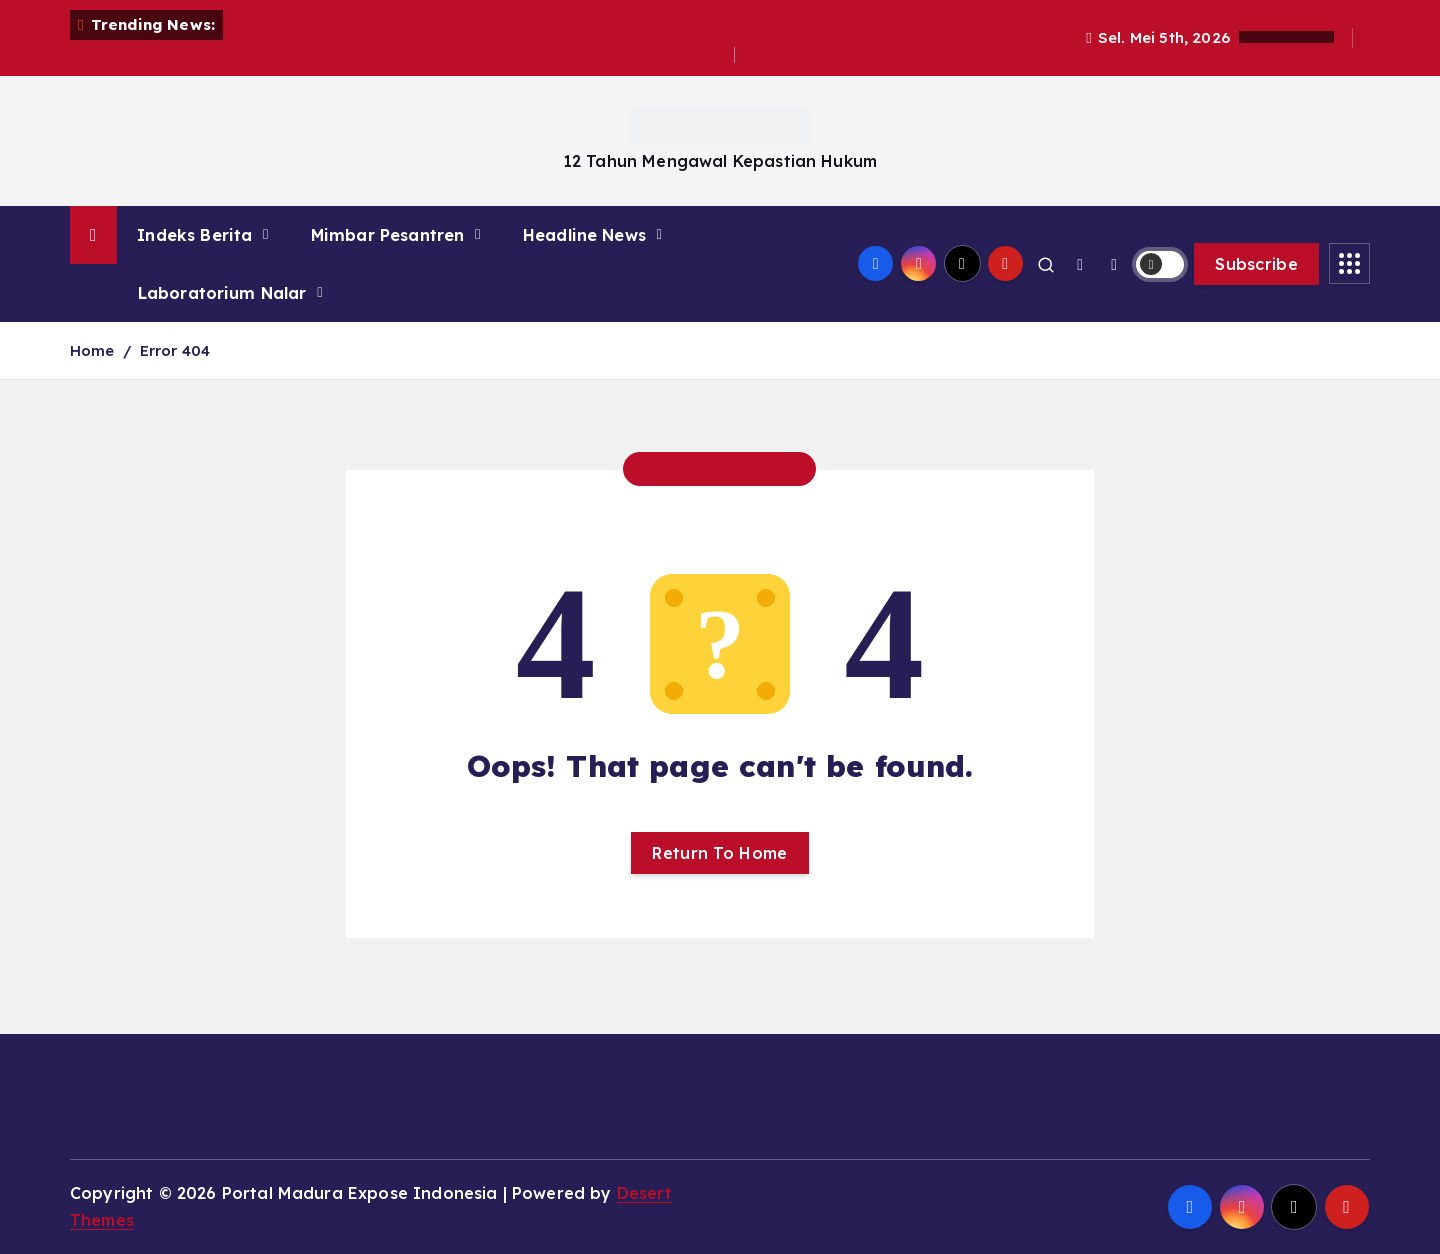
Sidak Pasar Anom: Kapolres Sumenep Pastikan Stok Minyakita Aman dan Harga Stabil (402, 54)
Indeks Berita (194, 235)
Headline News (584, 235)
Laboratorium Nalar (222, 293)
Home (92, 350)
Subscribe (1256, 264)
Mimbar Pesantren (388, 235)
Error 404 (175, 350)
